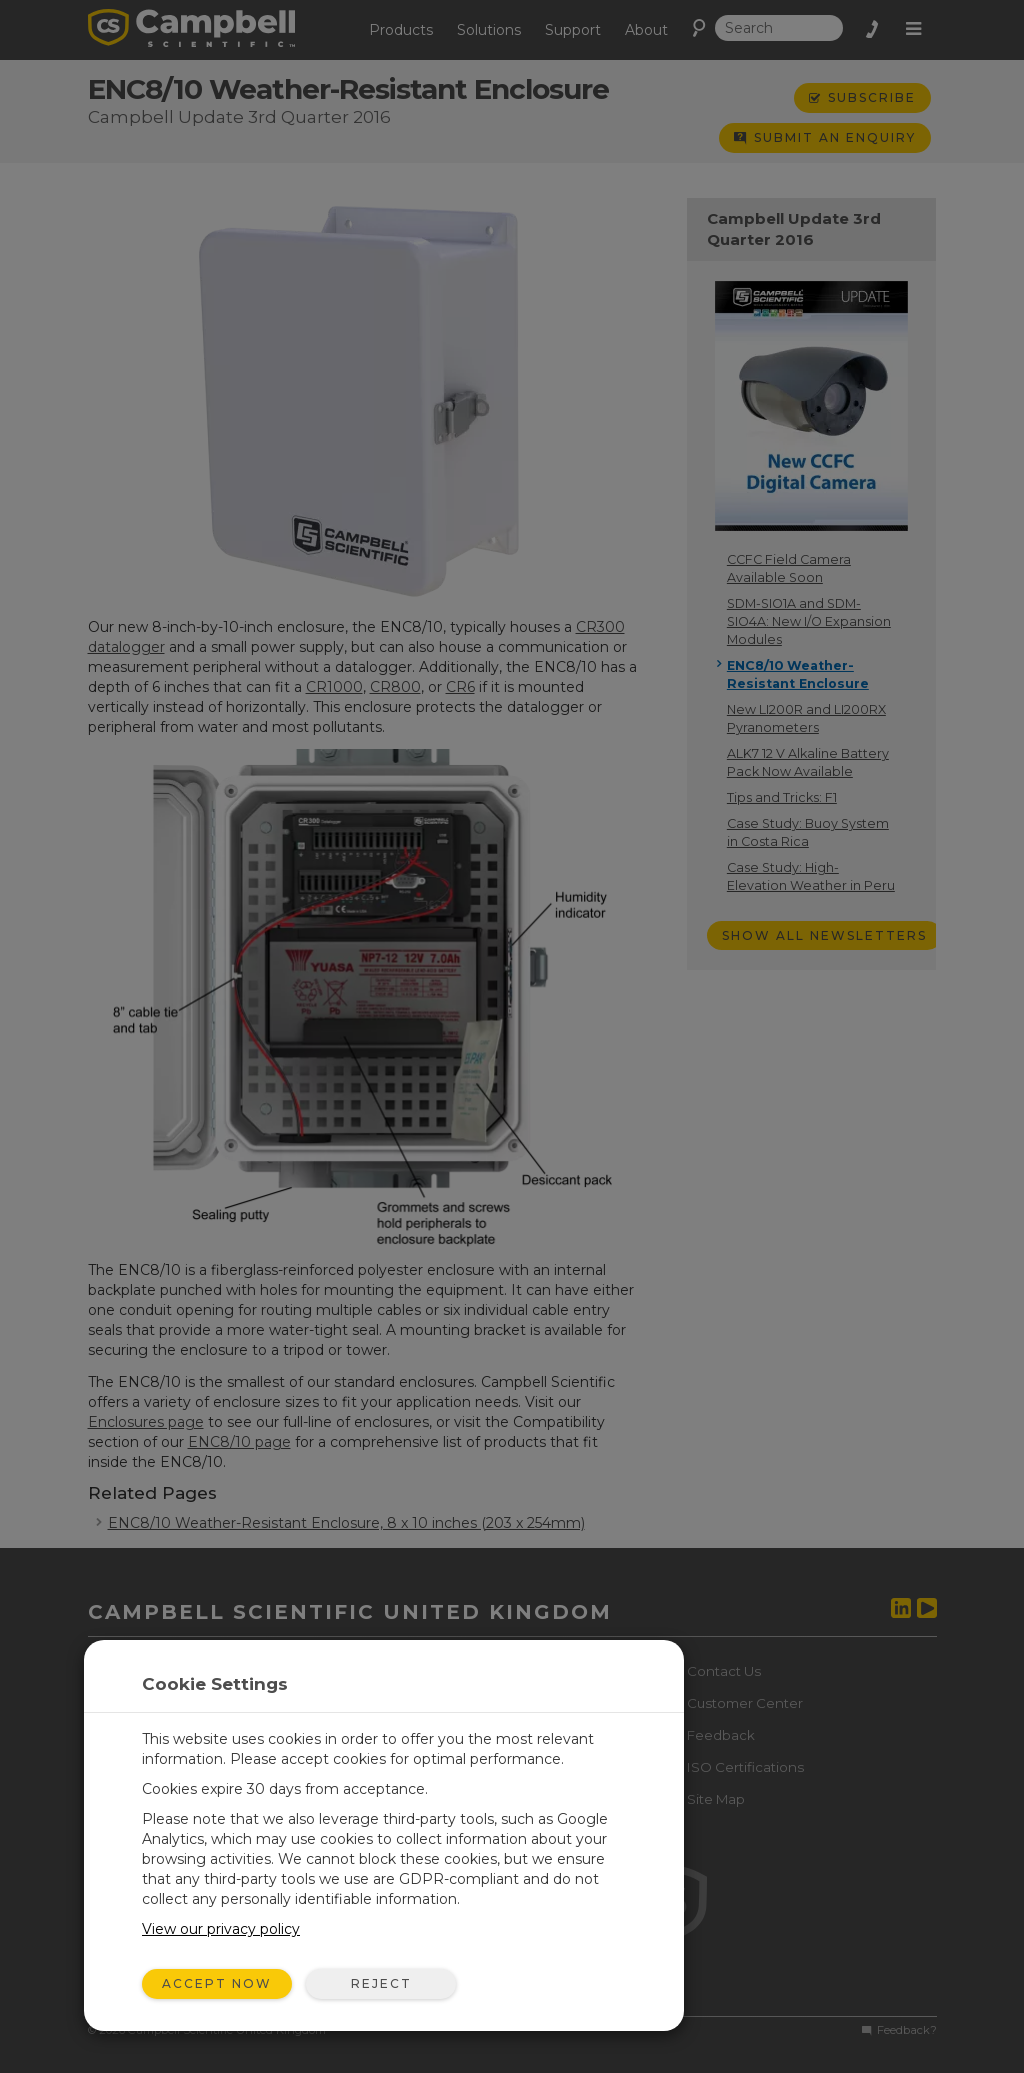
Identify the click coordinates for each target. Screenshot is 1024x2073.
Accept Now (217, 1983)
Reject (381, 1983)
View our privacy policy (221, 1929)
